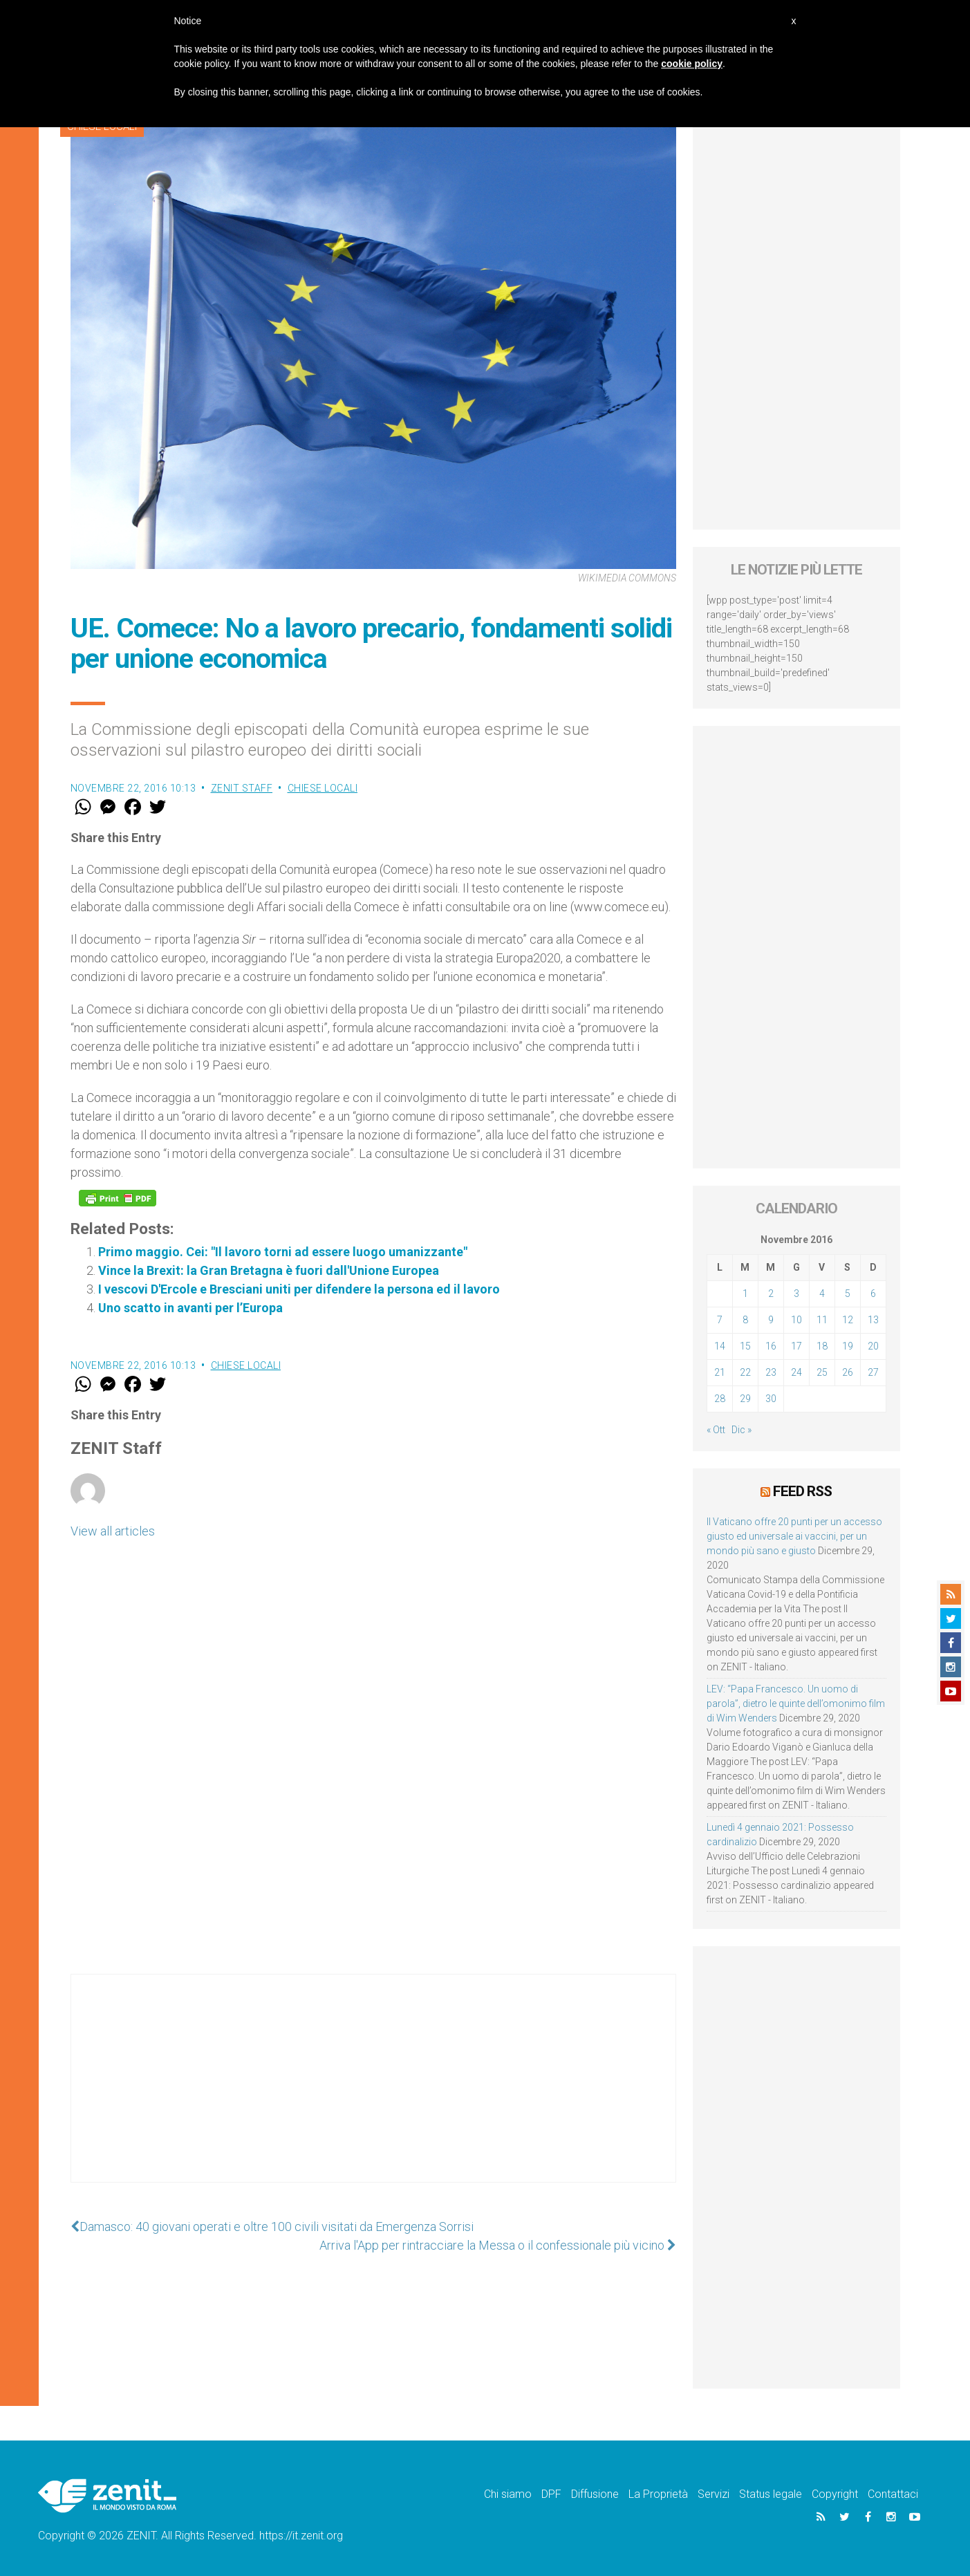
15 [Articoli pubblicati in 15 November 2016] (745, 1346)
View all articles (113, 1531)
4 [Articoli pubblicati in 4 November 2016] (822, 1293)
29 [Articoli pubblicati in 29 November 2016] (745, 1398)
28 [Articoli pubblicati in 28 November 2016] (719, 1398)
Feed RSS (802, 1491)
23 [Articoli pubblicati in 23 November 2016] (770, 1372)
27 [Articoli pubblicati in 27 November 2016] (873, 1372)
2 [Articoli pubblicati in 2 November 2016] (771, 1293)
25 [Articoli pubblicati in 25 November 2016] (822, 1372)
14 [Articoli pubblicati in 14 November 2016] (719, 1346)
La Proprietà (658, 2494)
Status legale (770, 2494)
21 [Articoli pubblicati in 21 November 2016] (719, 1372)
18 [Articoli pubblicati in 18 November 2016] (822, 1346)
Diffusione (595, 2494)
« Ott (716, 1429)
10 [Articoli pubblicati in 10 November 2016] (796, 1319)
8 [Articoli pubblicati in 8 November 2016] (745, 1319)
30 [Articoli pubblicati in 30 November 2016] (770, 1398)
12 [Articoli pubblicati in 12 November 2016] (847, 1319)
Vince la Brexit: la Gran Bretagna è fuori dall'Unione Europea (268, 1270)
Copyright (835, 2494)
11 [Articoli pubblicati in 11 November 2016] (822, 1319)
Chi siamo (508, 2494)
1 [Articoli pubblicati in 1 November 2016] (745, 1293)
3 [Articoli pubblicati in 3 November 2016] (796, 1293)
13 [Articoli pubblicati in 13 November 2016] (873, 1319)
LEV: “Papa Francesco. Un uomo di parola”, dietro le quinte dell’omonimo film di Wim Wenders (796, 1703)
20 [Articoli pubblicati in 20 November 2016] (873, 1346)
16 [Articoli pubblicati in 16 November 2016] (770, 1346)
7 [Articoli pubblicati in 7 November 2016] (719, 1319)
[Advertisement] (373, 2092)
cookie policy (691, 63)
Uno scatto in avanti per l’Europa (190, 1307)
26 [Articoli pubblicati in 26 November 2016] (847, 1372)
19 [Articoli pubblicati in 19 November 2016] (847, 1346)
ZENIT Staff (242, 788)
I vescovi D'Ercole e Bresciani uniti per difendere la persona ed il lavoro (299, 1289)
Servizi (713, 2494)
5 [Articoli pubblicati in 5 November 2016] (847, 1293)
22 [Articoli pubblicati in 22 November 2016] (745, 1372)
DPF (551, 2494)
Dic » (741, 1429)
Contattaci (893, 2494)
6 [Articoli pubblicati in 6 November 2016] (873, 1293)
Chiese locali (323, 788)
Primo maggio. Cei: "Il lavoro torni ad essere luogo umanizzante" (282, 1251)
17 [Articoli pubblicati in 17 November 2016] (796, 1346)
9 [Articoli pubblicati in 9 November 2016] (771, 1319)
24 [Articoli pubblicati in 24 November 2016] (796, 1372)
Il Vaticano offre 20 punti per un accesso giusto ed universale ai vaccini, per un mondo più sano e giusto (794, 1536)
